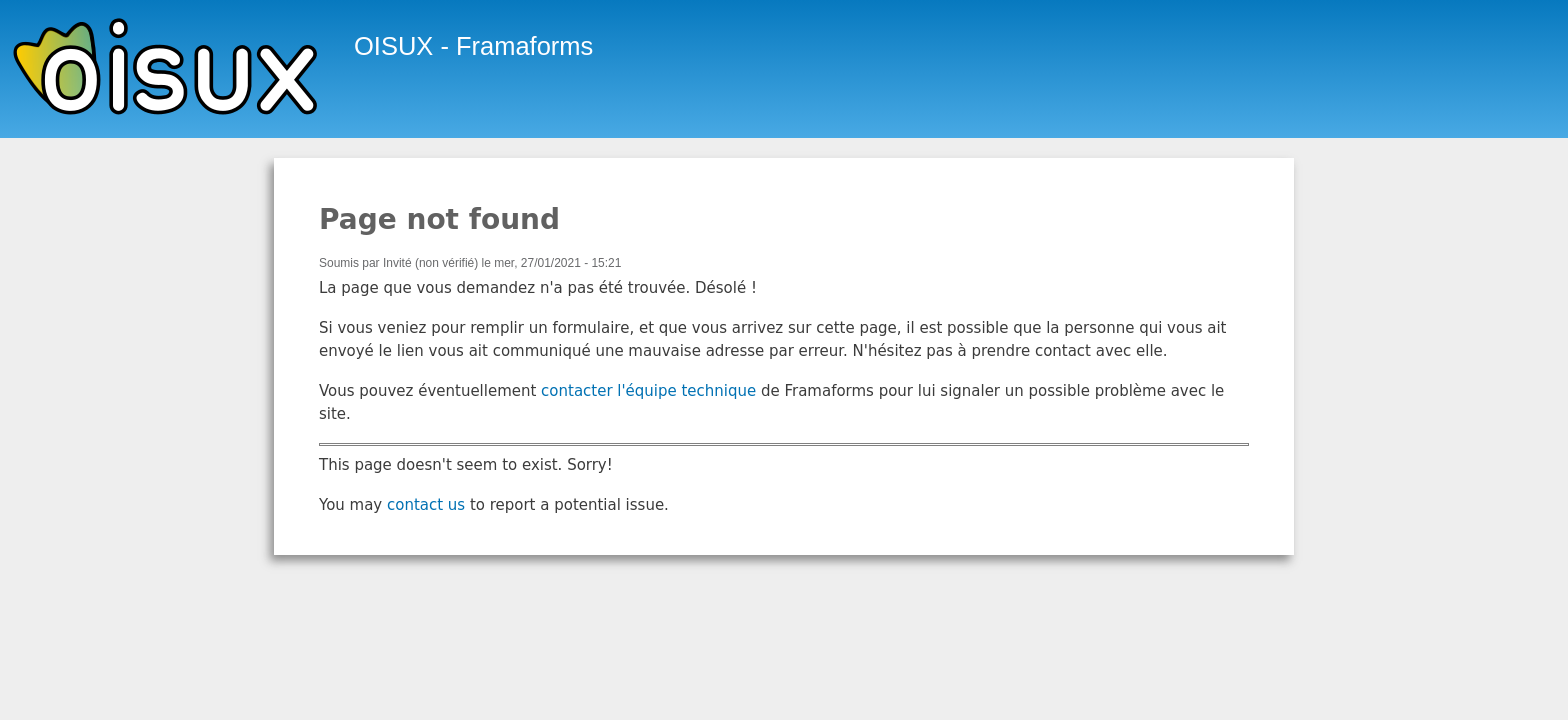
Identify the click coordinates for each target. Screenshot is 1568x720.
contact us (426, 505)
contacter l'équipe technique (648, 391)
